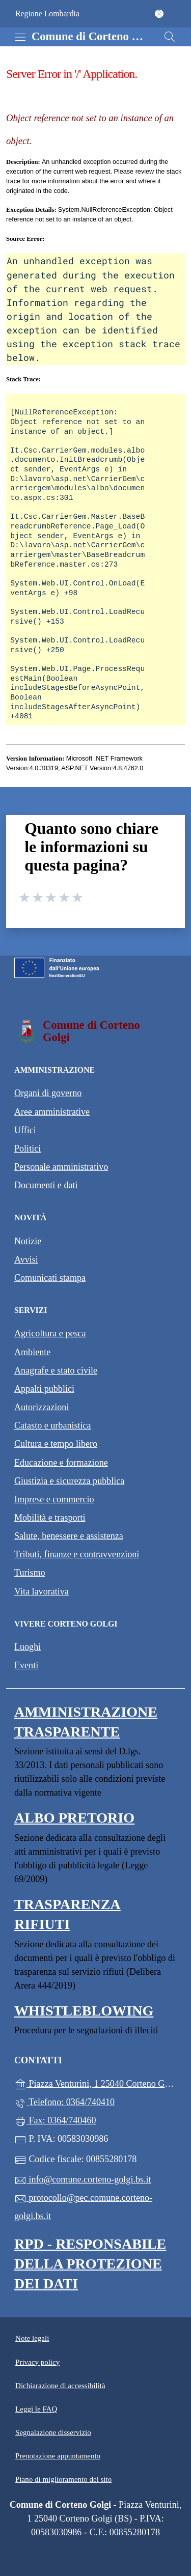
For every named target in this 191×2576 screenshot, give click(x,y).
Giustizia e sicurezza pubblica (69, 1481)
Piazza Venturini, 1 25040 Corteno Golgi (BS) (95, 2083)
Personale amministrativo (61, 1167)
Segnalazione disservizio (53, 2432)
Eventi (26, 1665)
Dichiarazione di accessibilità (60, 2386)
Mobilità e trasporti (50, 1518)
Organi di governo (47, 1093)
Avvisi (26, 1259)
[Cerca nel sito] (169, 37)
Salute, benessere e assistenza (68, 1536)
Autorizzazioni (41, 1407)
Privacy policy (37, 2362)
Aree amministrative (52, 1112)
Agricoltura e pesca (50, 1333)
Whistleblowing (83, 2011)
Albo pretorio (74, 1818)
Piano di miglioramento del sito (63, 2479)
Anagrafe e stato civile (55, 1370)
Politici (27, 1148)
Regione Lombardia (47, 13)
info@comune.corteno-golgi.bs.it (82, 2180)
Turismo (29, 1572)
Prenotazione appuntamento (57, 2456)
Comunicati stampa (50, 1278)
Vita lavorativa (41, 1591)
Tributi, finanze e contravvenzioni (76, 1554)
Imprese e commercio (54, 1499)
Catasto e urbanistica (52, 1425)
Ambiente (32, 1352)
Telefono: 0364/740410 (64, 2103)
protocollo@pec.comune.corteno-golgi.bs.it (83, 2207)
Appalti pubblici (44, 1389)
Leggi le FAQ (36, 2409)
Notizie (27, 1241)
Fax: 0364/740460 (55, 2121)
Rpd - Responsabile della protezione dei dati (90, 2263)
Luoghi (27, 1647)
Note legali (32, 2338)
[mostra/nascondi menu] (20, 37)
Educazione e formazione (61, 1463)
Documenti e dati (46, 1185)
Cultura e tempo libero (55, 1444)
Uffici (25, 1130)
